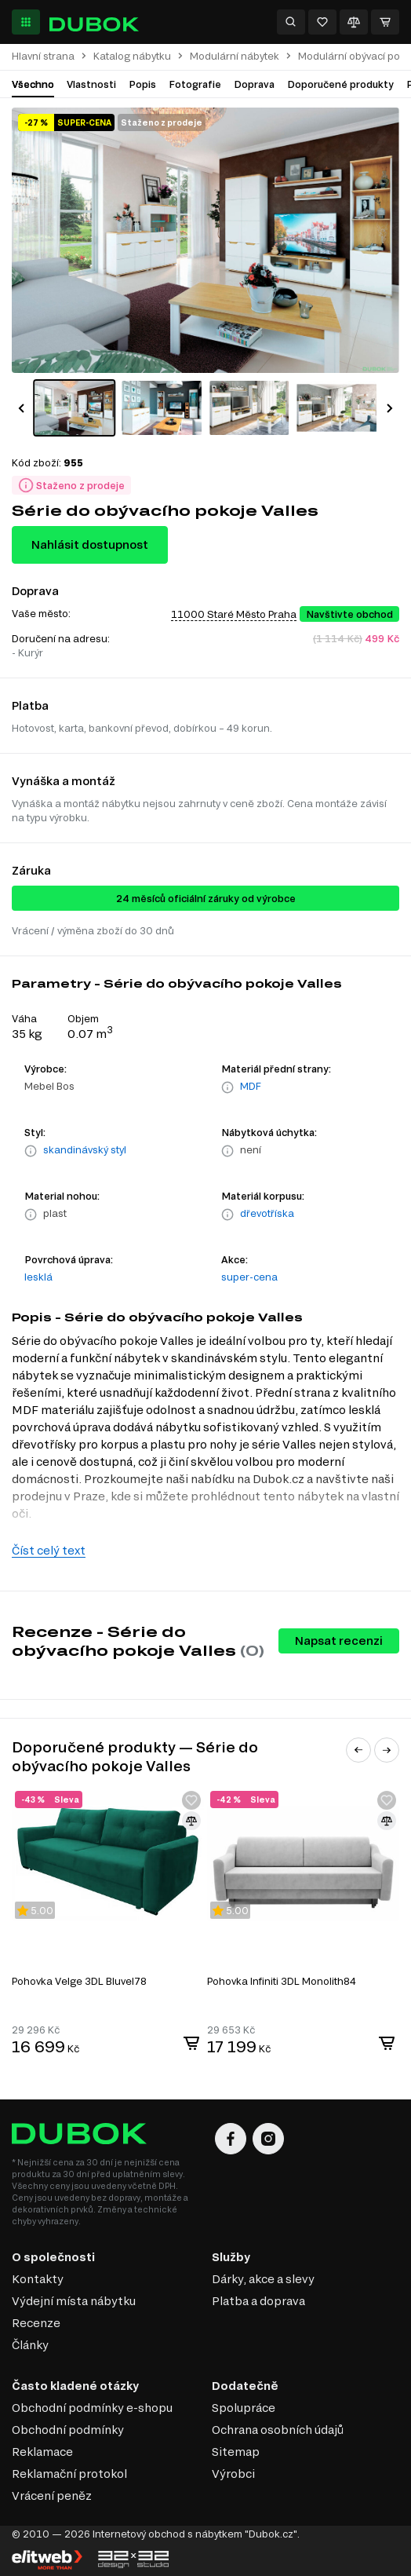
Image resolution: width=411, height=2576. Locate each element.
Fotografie (195, 84)
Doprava (254, 84)
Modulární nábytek (234, 56)
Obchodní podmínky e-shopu (92, 2407)
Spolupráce (243, 2407)
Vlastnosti (91, 84)
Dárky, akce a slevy (263, 2279)
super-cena (249, 1276)
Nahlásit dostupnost (89, 544)
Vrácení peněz (52, 2495)
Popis (142, 84)
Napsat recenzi (339, 1640)
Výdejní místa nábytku (74, 2300)
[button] (21, 408)
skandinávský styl (84, 1149)
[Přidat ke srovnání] (191, 1820)
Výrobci (233, 2473)
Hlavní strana (43, 56)
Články (30, 2344)
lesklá (38, 1276)
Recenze (36, 2322)
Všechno (33, 84)
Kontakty (38, 2279)
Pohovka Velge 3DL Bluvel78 (79, 1980)
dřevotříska (267, 1213)
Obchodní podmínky (68, 2429)
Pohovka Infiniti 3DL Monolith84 (281, 1980)
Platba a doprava (258, 2300)
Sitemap (236, 2451)
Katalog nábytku (132, 56)
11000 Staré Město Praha (233, 613)
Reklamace (42, 2451)
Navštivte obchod (349, 613)
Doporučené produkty (340, 84)
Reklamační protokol (69, 2473)
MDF (250, 1085)
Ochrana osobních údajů (278, 2429)
